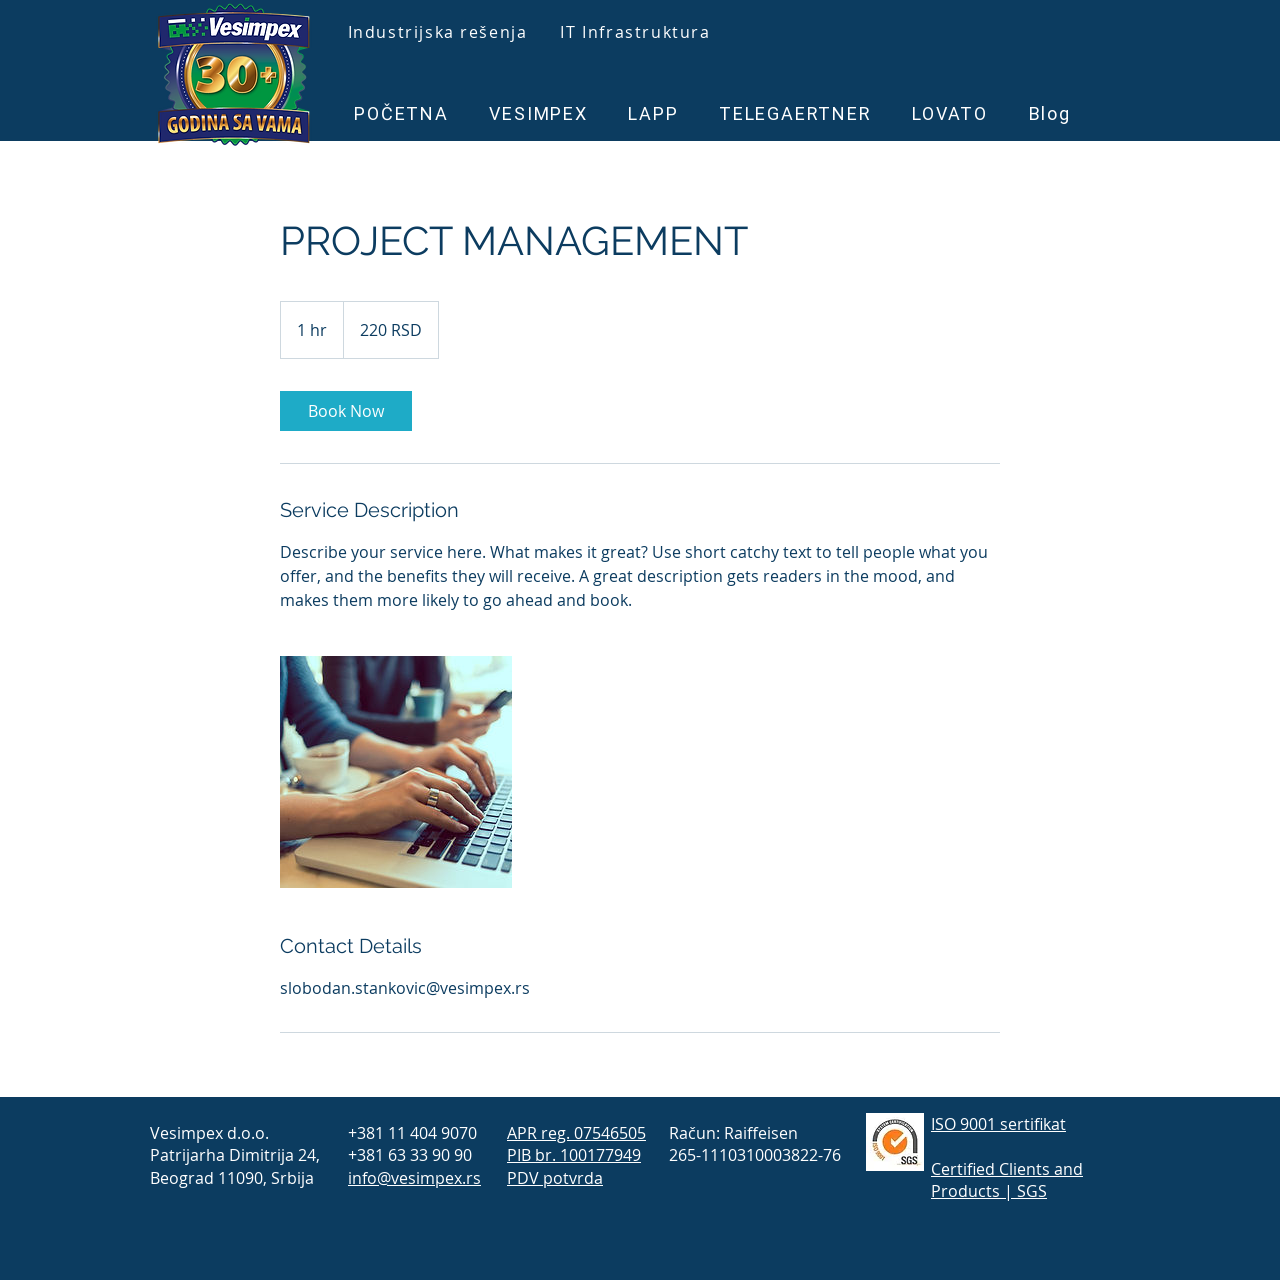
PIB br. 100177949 (574, 1155)
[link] (346, 411)
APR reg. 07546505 (576, 1133)
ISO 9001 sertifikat (998, 1124)
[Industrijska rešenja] (439, 32)
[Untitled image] (396, 772)
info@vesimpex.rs (414, 1178)
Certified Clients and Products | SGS (1007, 1180)
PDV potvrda (555, 1178)
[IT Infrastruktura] (637, 32)
